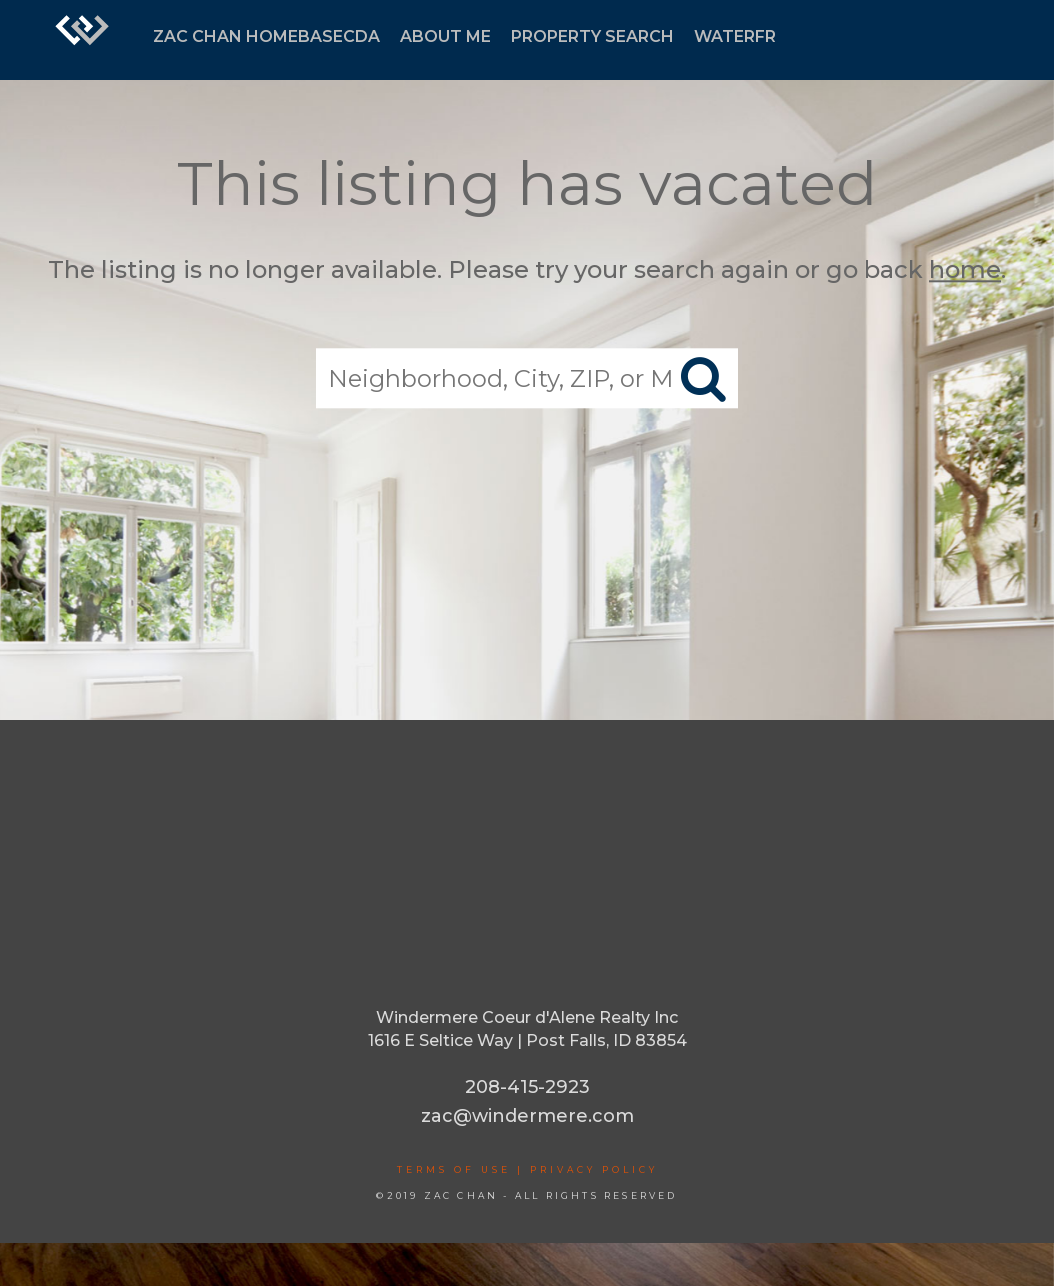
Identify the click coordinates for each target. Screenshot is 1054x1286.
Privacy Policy (594, 1169)
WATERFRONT (754, 36)
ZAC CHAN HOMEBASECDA (266, 36)
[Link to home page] (82, 40)
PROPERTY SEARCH (592, 36)
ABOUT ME (445, 36)
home (965, 269)
